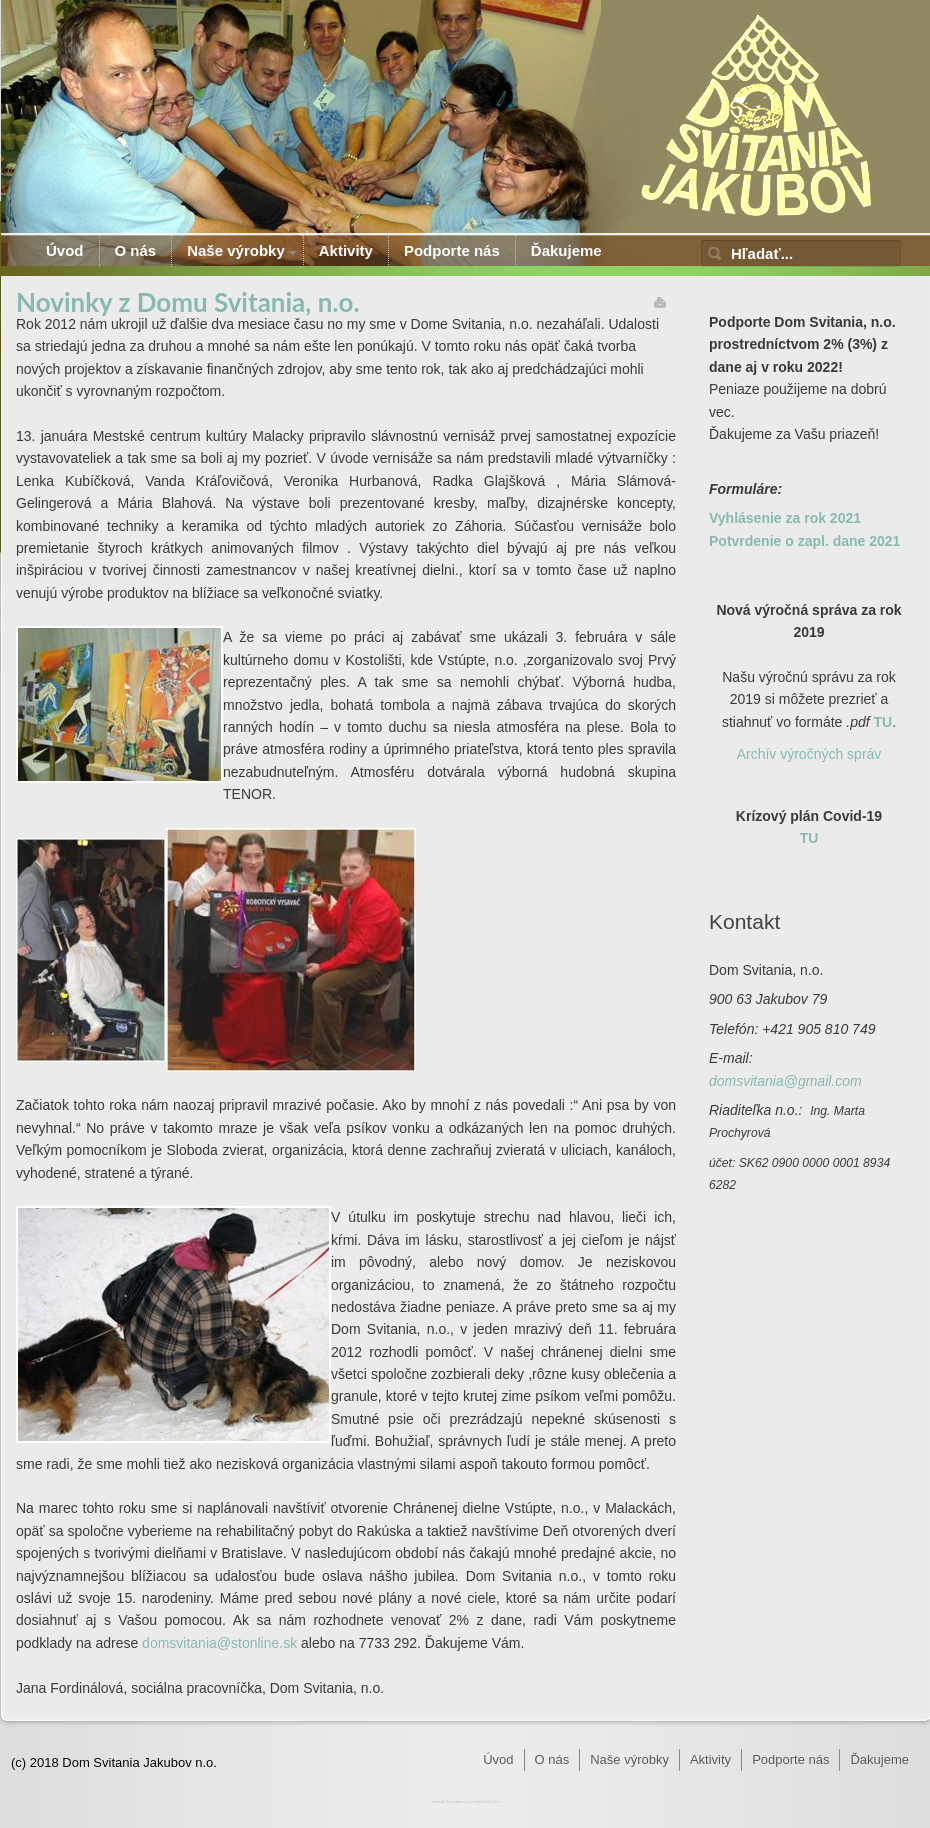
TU (883, 722)
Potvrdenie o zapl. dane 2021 (804, 541)
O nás (136, 250)
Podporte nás (452, 250)
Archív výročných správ (809, 754)
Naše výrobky (236, 250)
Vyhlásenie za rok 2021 (785, 518)
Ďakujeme (566, 250)
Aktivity (346, 250)
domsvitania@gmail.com (785, 1081)
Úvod (65, 250)
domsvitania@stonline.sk (219, 1643)
